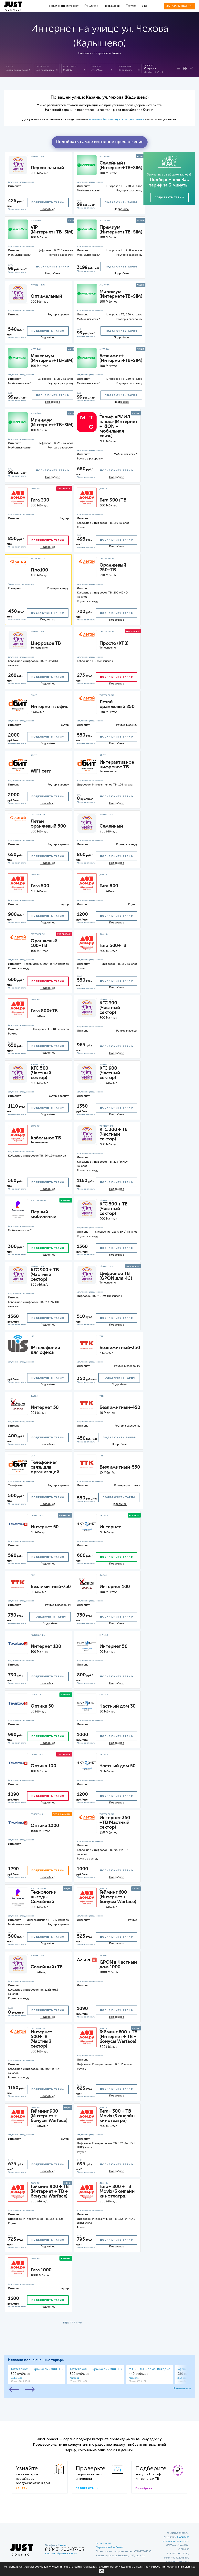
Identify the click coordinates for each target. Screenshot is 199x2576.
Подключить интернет (64, 6)
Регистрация (103, 2543)
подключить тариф (47, 202)
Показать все (182, 2388)
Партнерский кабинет (109, 2547)
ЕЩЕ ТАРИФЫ (73, 2323)
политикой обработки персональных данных (165, 2566)
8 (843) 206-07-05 (64, 2550)
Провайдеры (112, 6)
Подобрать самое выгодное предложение (99, 142)
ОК (102, 2571)
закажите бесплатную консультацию (116, 119)
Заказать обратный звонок (61, 2553)
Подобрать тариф (169, 198)
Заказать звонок (179, 6)
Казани (116, 53)
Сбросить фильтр (154, 72)
